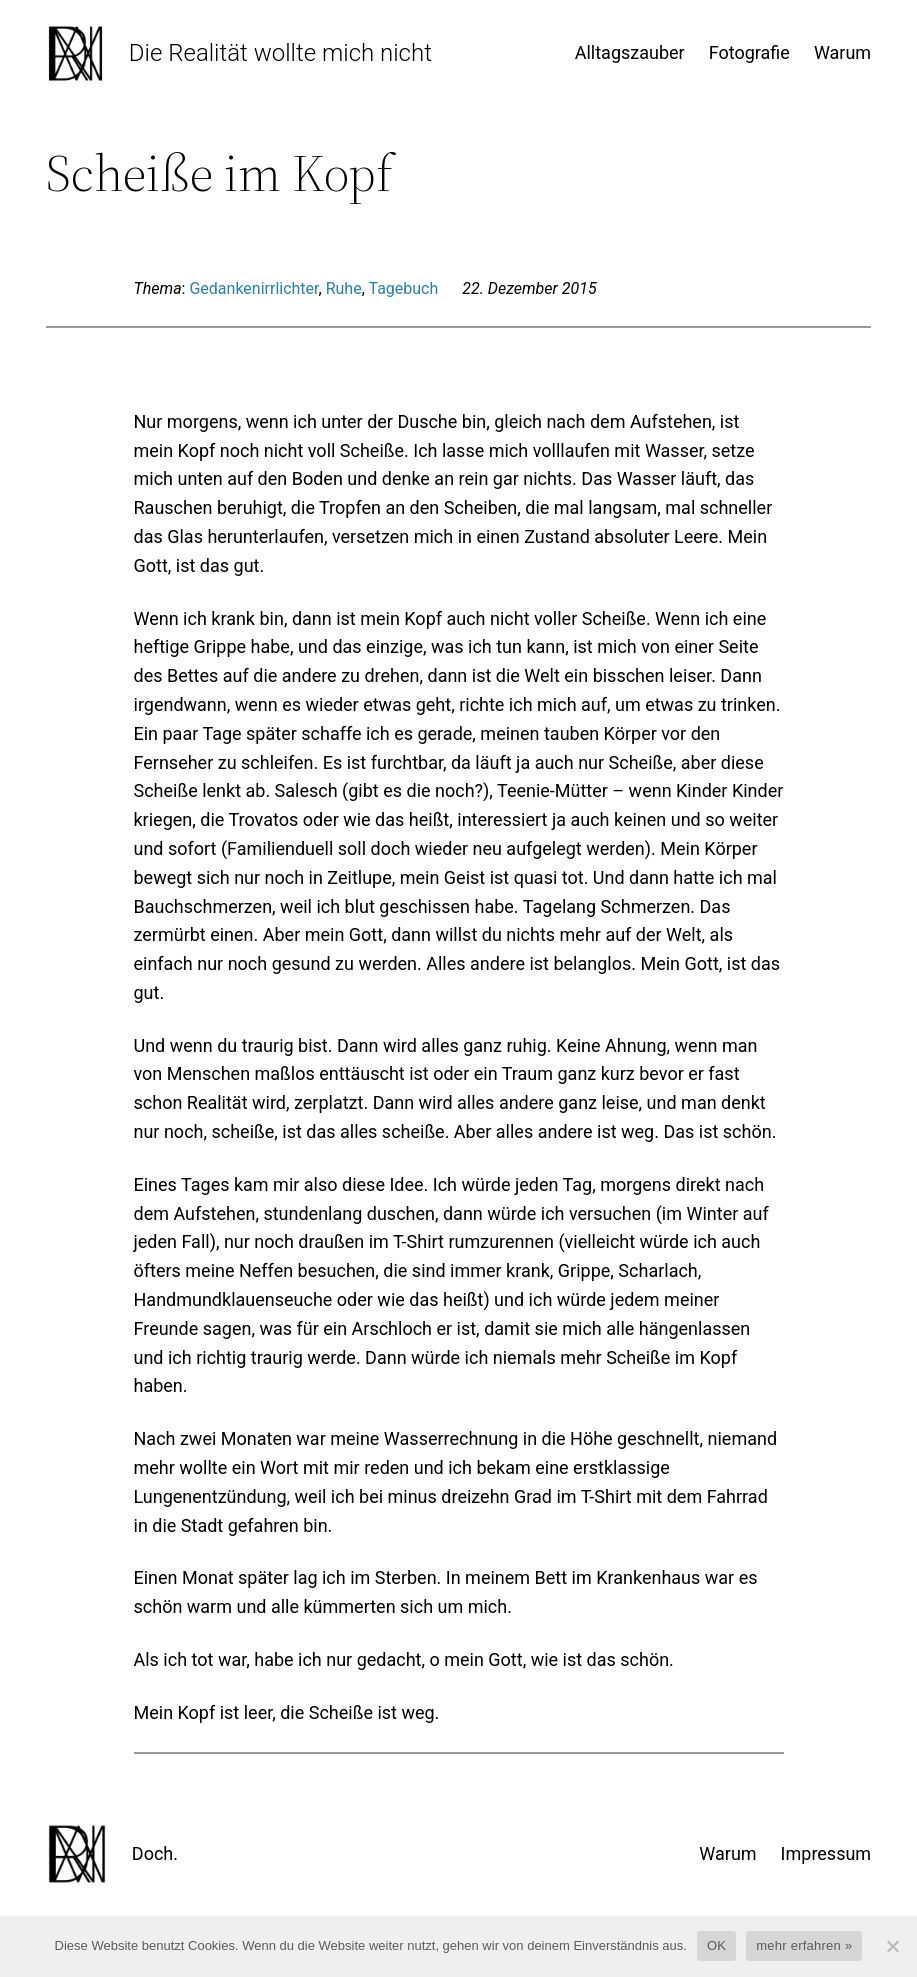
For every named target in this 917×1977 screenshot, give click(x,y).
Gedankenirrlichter (253, 288)
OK (716, 1945)
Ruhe (344, 288)
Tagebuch (403, 288)
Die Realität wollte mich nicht (280, 53)
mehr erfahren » (804, 1945)
